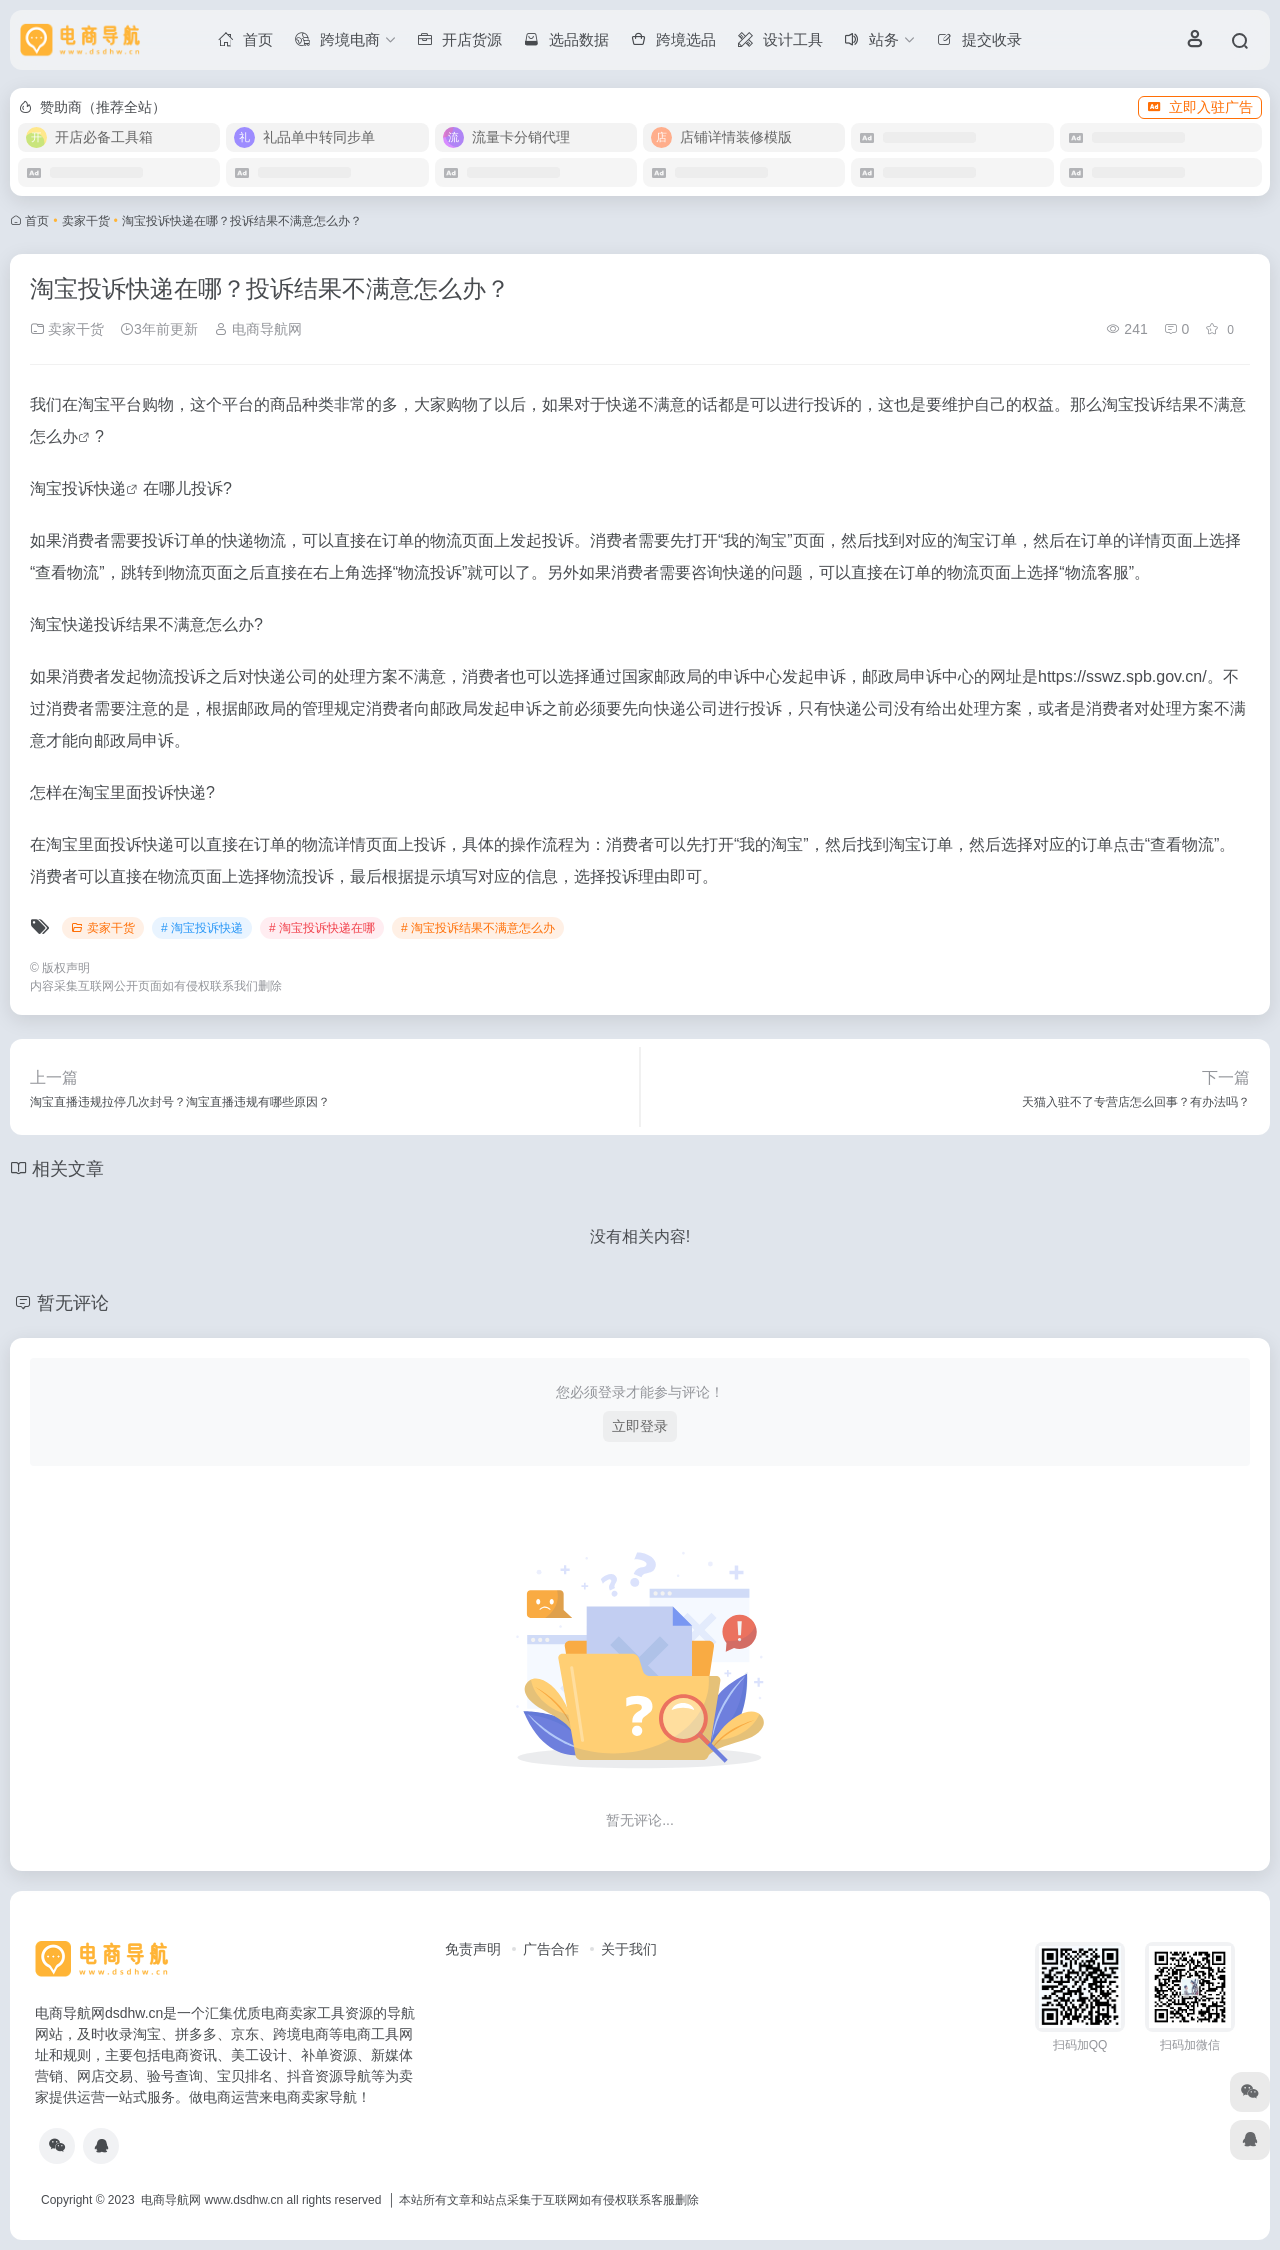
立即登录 (640, 1426)
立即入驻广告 (1200, 107)
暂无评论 (73, 1303)
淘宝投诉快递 (78, 488)
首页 (37, 221)
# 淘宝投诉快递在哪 (322, 928)
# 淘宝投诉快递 (202, 928)
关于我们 (629, 1949)
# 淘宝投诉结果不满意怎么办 (478, 928)
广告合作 (551, 1949)
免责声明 (473, 1949)
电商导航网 (258, 329)
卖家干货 (86, 221)
